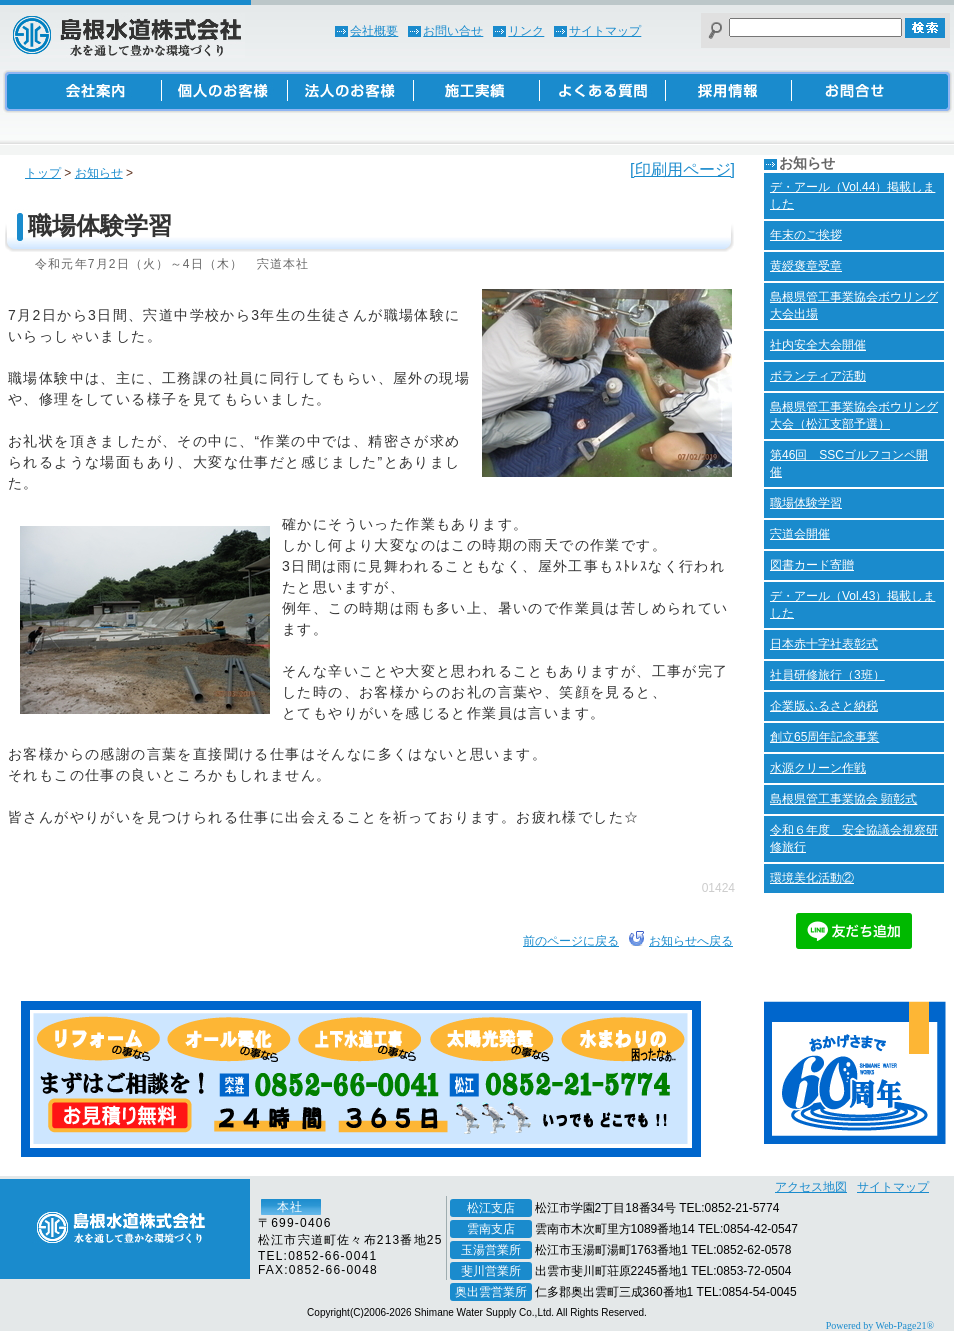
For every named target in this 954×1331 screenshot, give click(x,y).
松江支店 (491, 1208)
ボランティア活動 (818, 376)
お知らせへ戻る (691, 941)
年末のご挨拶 (806, 235)
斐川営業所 (491, 1271)
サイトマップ (605, 31)
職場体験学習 (806, 503)
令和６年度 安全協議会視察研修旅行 (854, 838)
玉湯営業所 (491, 1250)
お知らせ (99, 173)
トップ (43, 173)
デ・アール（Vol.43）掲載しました (852, 604)
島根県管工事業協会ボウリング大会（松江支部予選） (854, 415)
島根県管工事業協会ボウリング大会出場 (854, 305)
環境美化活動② (812, 878)
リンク (526, 31)
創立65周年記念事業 (824, 737)
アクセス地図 (811, 1187)
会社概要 (374, 31)
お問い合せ (453, 31)
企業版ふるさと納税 (824, 706)
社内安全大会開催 (818, 345)
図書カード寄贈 (812, 565)
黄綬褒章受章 (806, 266)
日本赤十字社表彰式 (824, 644)
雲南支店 (491, 1229)
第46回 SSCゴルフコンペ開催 (849, 463)
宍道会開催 (800, 534)
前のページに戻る (571, 941)
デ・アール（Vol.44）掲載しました (852, 195)
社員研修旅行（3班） (827, 675)
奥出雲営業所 (491, 1292)
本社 (290, 1207)
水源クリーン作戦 (818, 768)
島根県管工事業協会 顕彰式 (843, 799)
